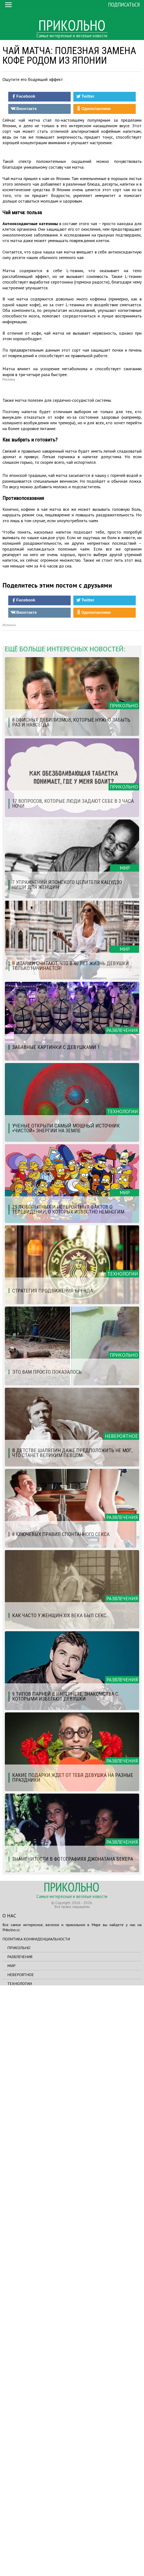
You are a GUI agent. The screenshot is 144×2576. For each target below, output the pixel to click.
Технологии (19, 2570)
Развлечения (19, 2543)
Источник (9, 1212)
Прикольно (18, 2535)
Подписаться (124, 4)
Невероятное (20, 2561)
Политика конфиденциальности (36, 2526)
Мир (11, 2552)
